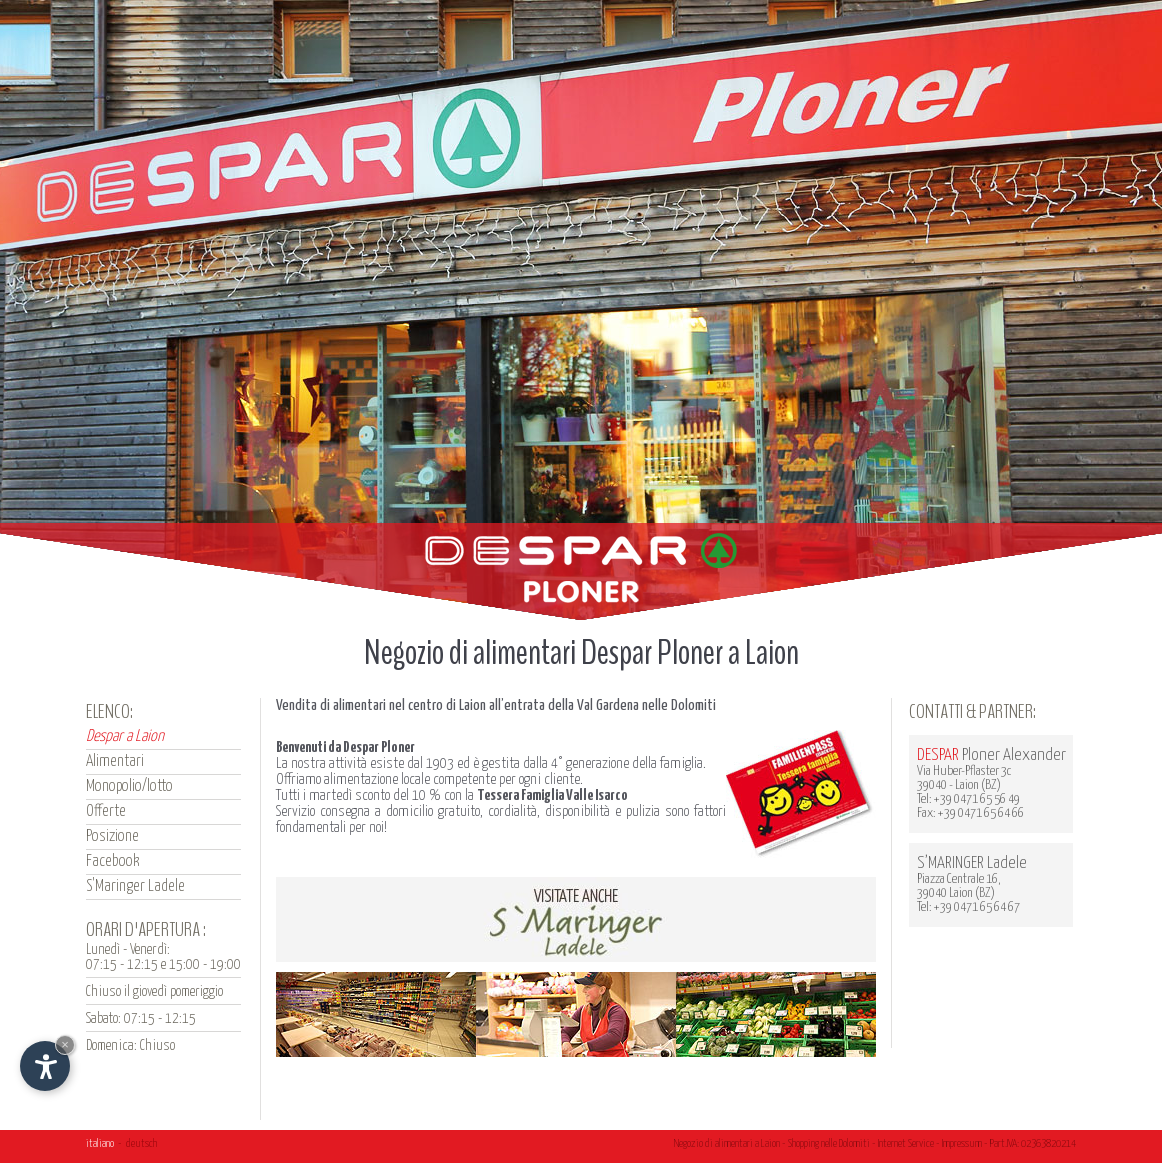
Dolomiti (854, 1143)
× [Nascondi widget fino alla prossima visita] (65, 1044)
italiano (100, 1143)
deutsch (141, 1143)
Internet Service (906, 1143)
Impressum (962, 1143)
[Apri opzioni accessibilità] (45, 1066)
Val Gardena (608, 705)
